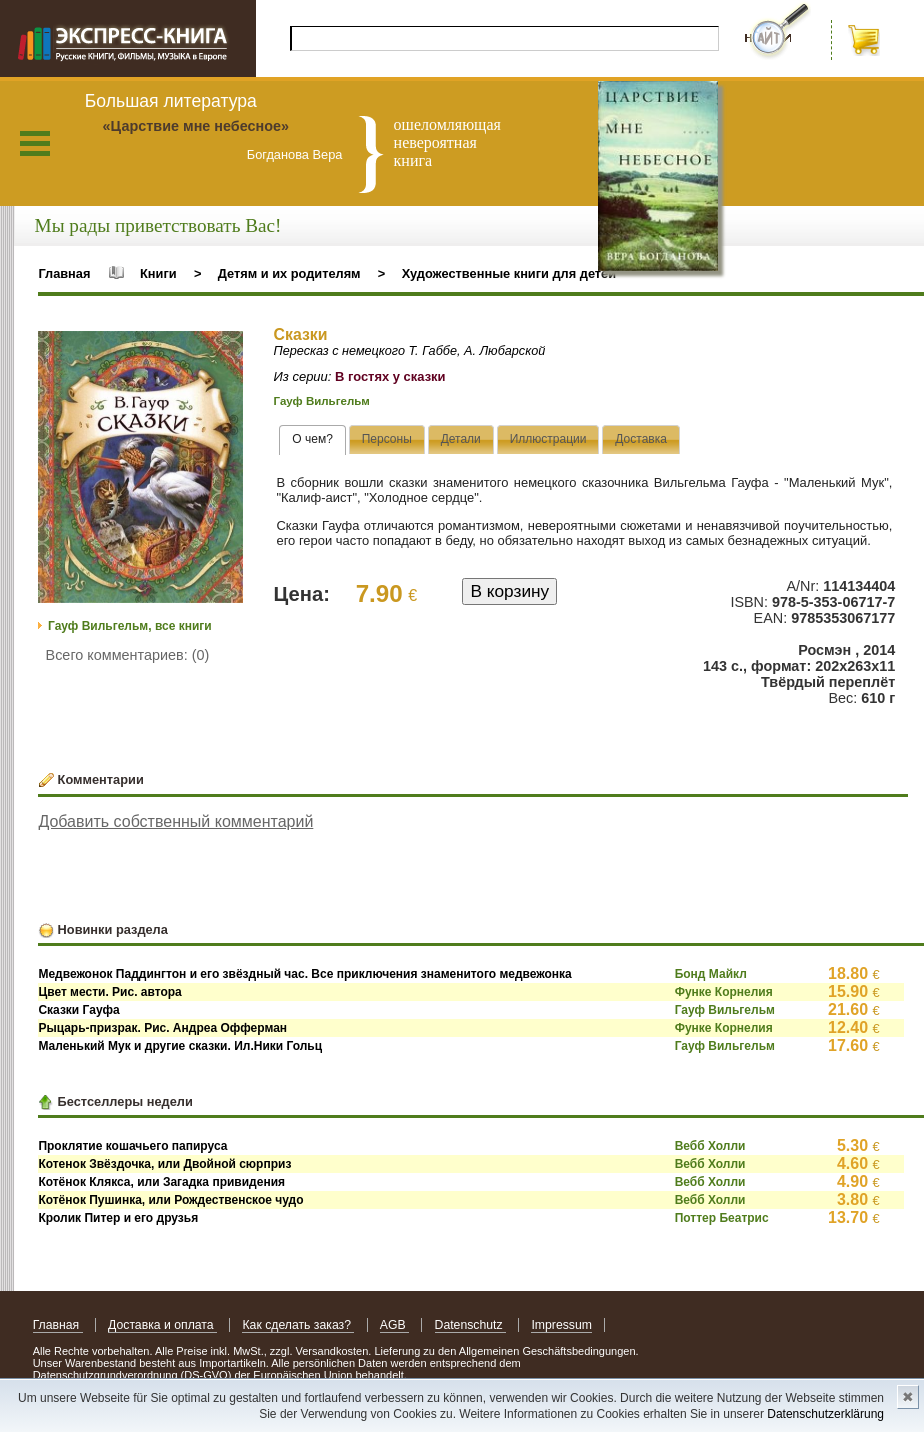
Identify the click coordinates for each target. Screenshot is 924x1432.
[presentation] (312, 440)
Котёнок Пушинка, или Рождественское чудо (170, 1200)
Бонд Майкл (711, 974)
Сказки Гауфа (78, 1010)
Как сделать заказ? (298, 1325)
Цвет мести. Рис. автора (109, 992)
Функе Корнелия (724, 992)
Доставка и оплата (162, 1325)
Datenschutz (470, 1325)
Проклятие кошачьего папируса (132, 1146)
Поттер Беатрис (722, 1218)
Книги (158, 273)
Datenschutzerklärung (825, 1414)
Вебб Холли (710, 1146)
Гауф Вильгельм (322, 401)
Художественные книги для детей (509, 273)
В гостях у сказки (390, 376)
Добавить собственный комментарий (175, 821)
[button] (225, 349)
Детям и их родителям (289, 273)
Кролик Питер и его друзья (118, 1218)
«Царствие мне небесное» (195, 126)
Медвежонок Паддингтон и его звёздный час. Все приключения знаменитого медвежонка (304, 974)
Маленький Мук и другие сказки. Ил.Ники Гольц (180, 1046)
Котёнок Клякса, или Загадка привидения (161, 1182)
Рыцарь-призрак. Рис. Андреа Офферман (162, 1028)
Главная (64, 273)
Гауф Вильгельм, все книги (130, 626)
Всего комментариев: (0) (128, 655)
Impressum (561, 1325)
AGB (394, 1325)
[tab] (312, 440)
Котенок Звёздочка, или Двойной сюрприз (164, 1164)
